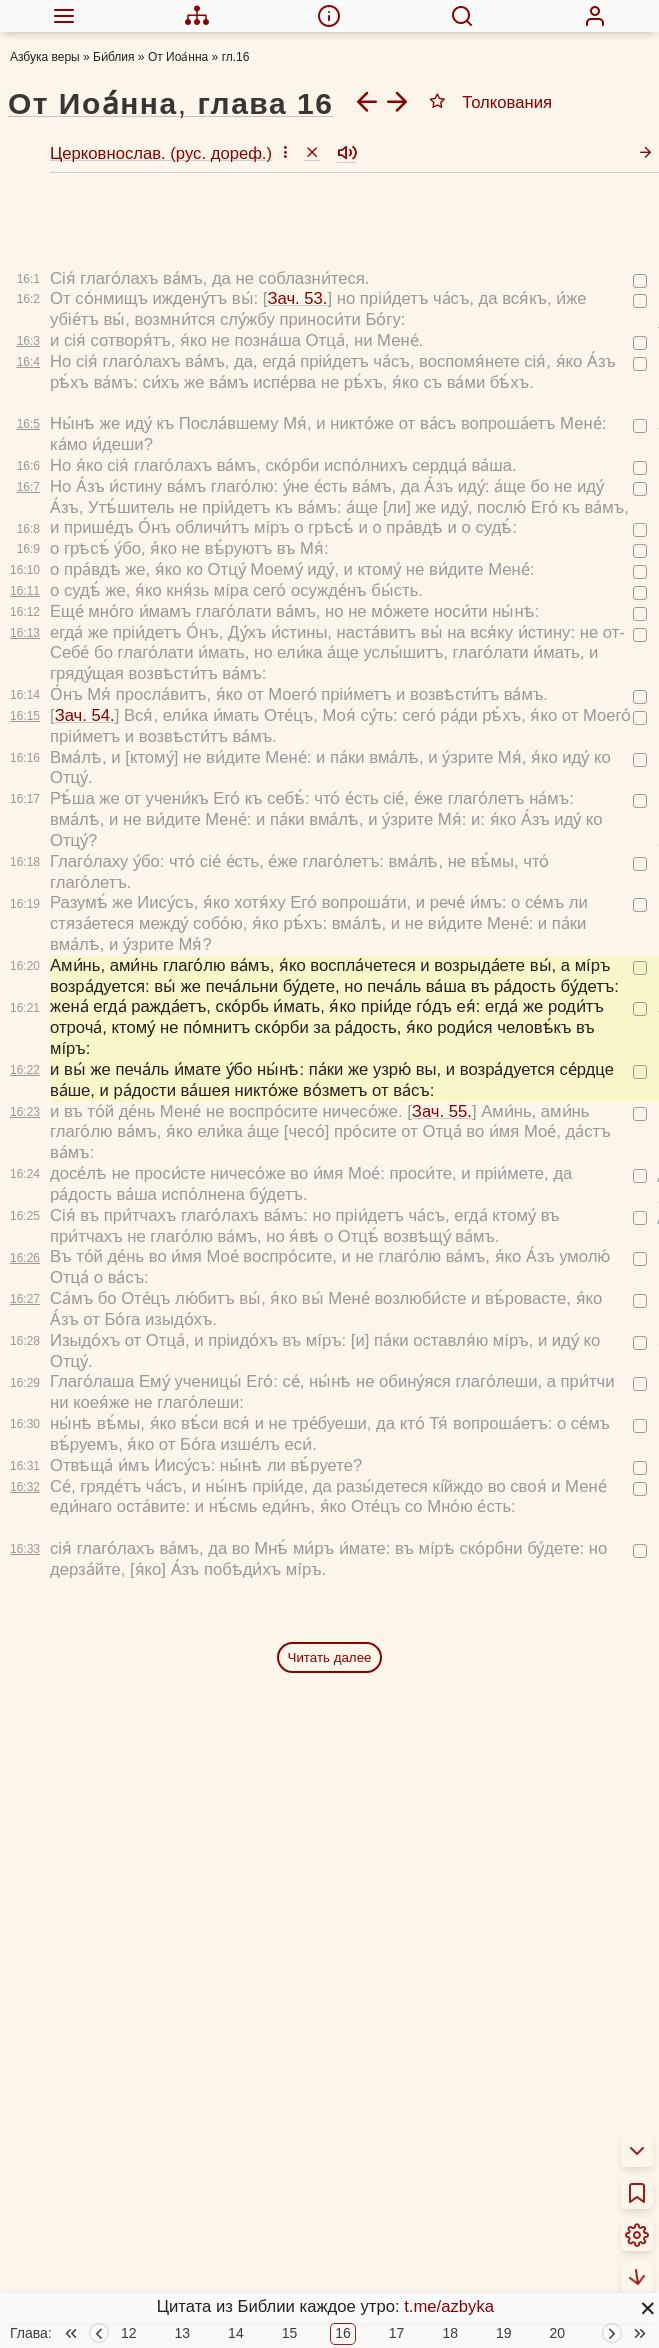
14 (236, 2334)
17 (397, 2334)
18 (450, 2334)
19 (504, 2334)
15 (290, 2334)
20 (558, 2334)
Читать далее (330, 1587)
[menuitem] (64, 16)
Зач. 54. (85, 645)
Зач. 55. (442, 1041)
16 (343, 2334)
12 (129, 2334)
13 (183, 2334)
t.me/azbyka (449, 2306)
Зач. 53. (297, 228)
